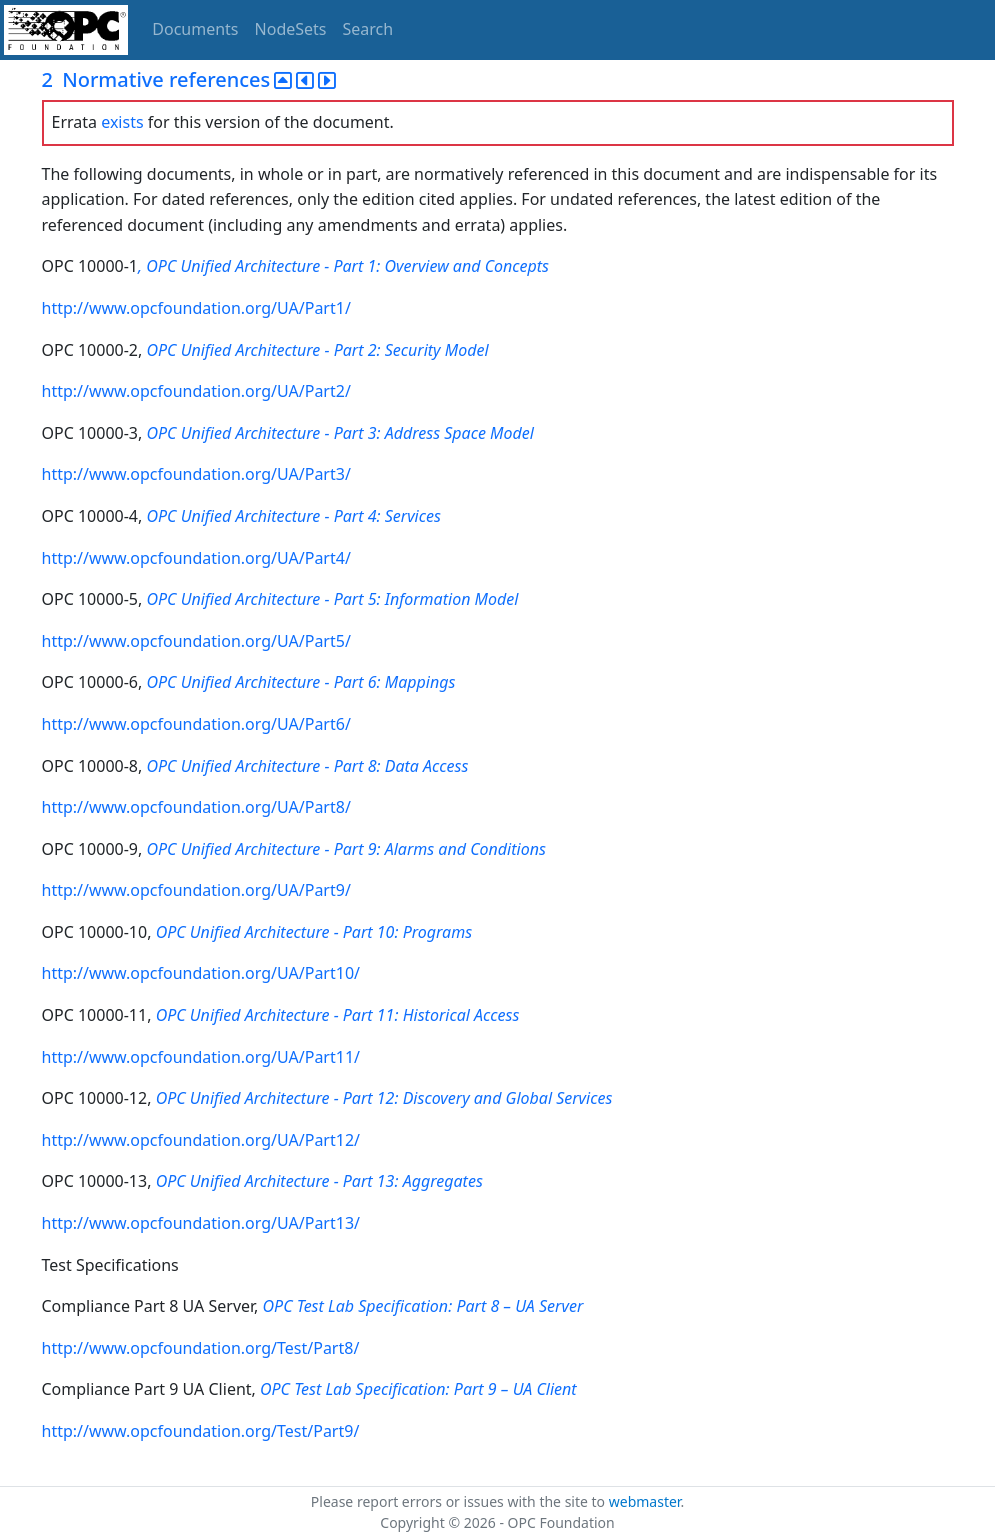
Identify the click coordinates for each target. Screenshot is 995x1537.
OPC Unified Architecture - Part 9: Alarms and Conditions (345, 849)
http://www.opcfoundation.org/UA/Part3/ (196, 474)
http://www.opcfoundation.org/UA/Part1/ (196, 308)
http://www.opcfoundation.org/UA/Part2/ (196, 391)
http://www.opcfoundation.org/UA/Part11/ (201, 1057)
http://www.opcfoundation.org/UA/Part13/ (201, 1223)
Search (368, 29)
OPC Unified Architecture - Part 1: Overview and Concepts (347, 266)
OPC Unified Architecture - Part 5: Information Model (332, 599)
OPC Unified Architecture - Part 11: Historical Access (338, 1015)
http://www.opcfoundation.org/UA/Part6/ (196, 724)
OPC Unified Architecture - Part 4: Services (293, 516)
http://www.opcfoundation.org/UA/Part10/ (201, 973)
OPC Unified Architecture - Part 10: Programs (314, 932)
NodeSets (291, 29)
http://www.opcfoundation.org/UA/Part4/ (196, 558)
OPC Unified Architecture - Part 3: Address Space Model (339, 433)
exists (122, 122)
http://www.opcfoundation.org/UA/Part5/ (196, 641)
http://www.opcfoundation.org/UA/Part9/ (196, 890)
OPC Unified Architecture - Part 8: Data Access (307, 766)
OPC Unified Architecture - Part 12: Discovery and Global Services (384, 1098)
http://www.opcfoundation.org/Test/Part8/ (201, 1348)
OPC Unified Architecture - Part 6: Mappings (300, 682)
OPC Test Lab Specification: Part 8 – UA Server (423, 1306)
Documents (195, 29)
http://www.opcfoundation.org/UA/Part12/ (201, 1140)
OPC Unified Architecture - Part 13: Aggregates (319, 1181)
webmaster (645, 1501)
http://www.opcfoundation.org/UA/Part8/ (196, 807)
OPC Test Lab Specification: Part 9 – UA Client (418, 1389)
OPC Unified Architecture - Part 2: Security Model (317, 350)
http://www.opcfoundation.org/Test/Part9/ (201, 1431)
